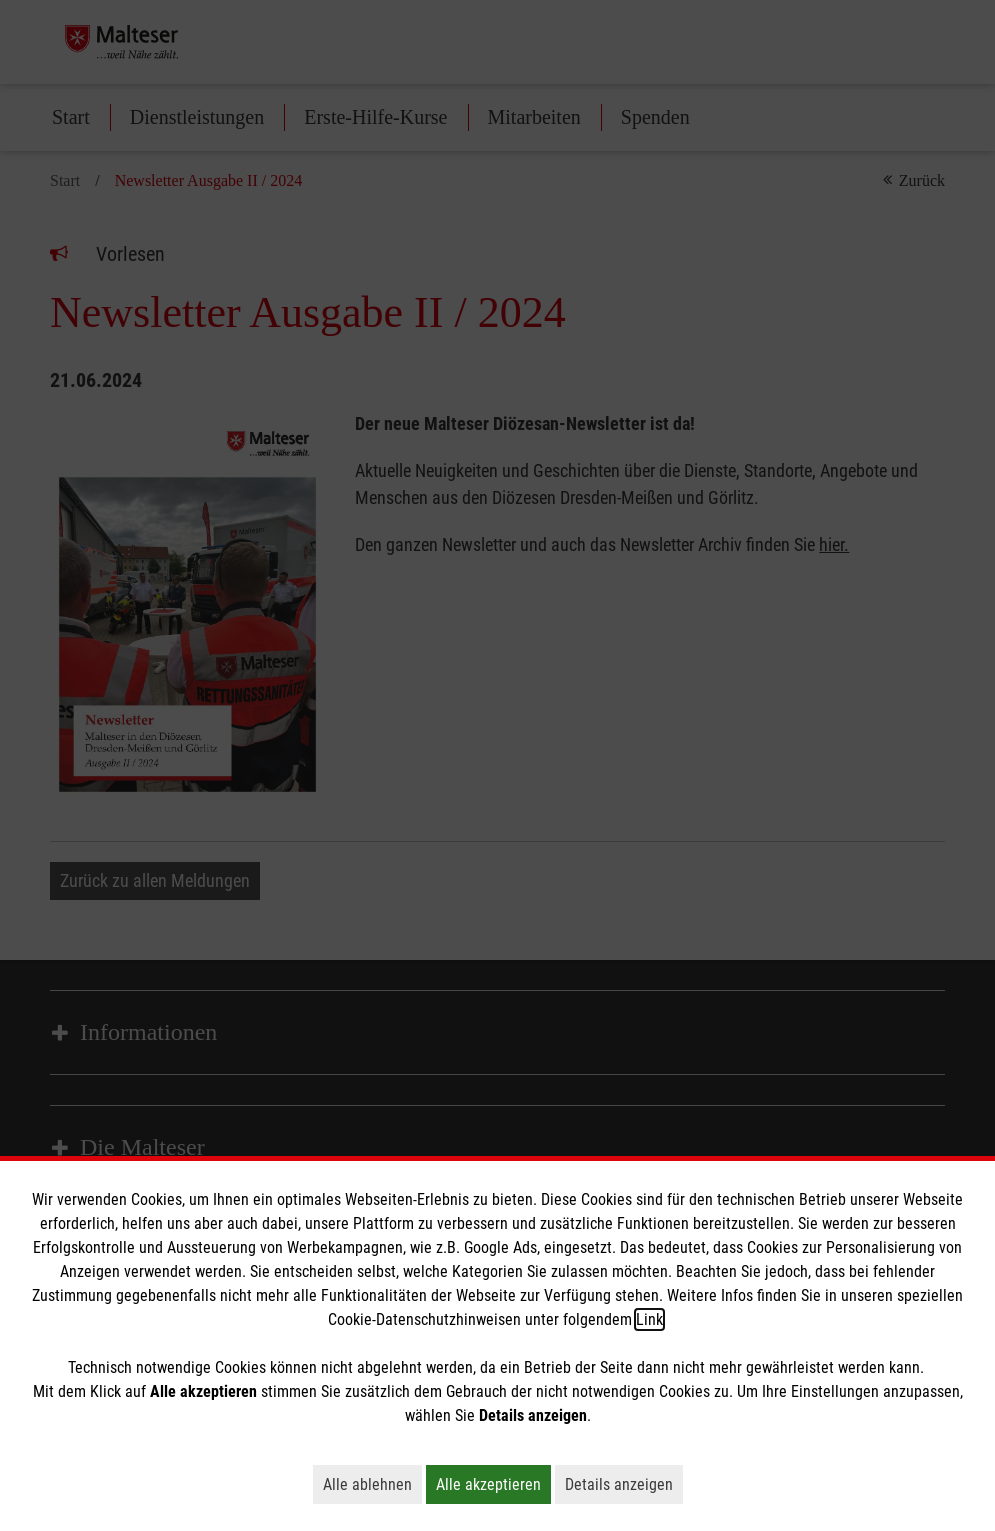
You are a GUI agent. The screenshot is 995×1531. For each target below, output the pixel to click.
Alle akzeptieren (493, 1484)
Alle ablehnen (372, 1484)
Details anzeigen (624, 1484)
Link (649, 1319)
